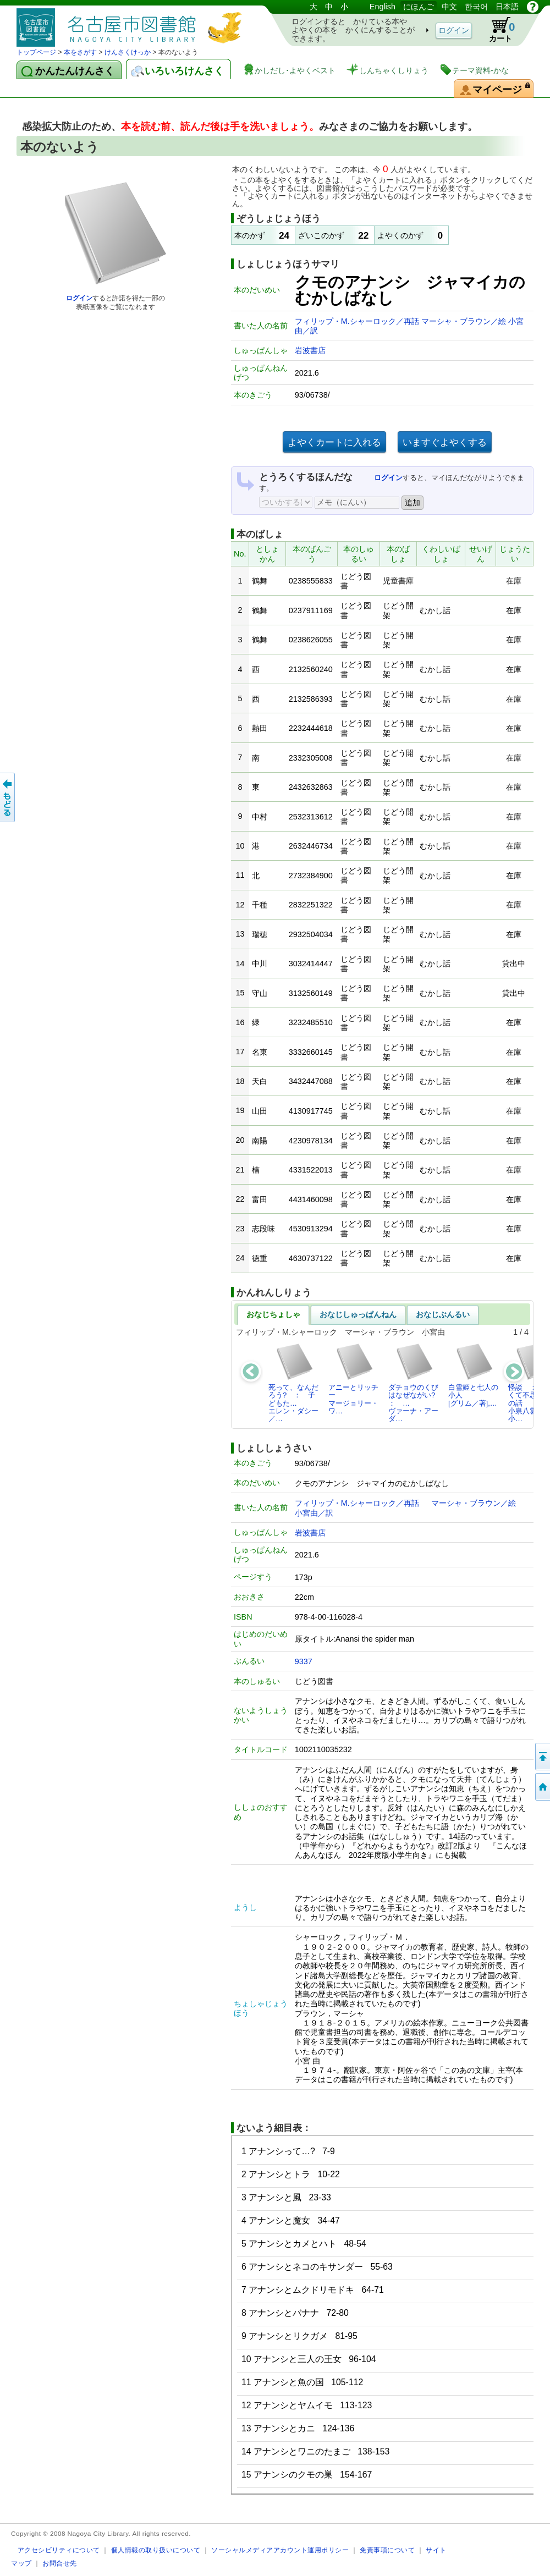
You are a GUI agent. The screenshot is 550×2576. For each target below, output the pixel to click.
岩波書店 (310, 350)
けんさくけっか (128, 52)
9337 (303, 1661)
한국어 (476, 6)
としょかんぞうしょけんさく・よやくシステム (132, 23)
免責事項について (387, 2549)
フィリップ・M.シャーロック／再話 (358, 321)
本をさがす (80, 52)
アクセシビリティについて (59, 2549)
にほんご (418, 6)
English (382, 6)
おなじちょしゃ (273, 1314)
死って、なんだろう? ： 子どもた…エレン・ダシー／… (293, 1382)
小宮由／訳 (314, 1513)
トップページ (36, 52)
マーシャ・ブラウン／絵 (464, 321)
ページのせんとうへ (542, 1756)
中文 (449, 6)
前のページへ (8, 797)
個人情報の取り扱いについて (156, 2549)
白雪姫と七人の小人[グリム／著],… (473, 1374)
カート (497, 29)
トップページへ (542, 1787)
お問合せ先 (59, 2563)
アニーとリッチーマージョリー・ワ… (353, 1378)
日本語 (507, 6)
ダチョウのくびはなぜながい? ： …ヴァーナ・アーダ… (415, 1382)
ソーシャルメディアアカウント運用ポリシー (280, 2549)
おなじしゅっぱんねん (358, 1314)
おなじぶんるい (443, 1314)
